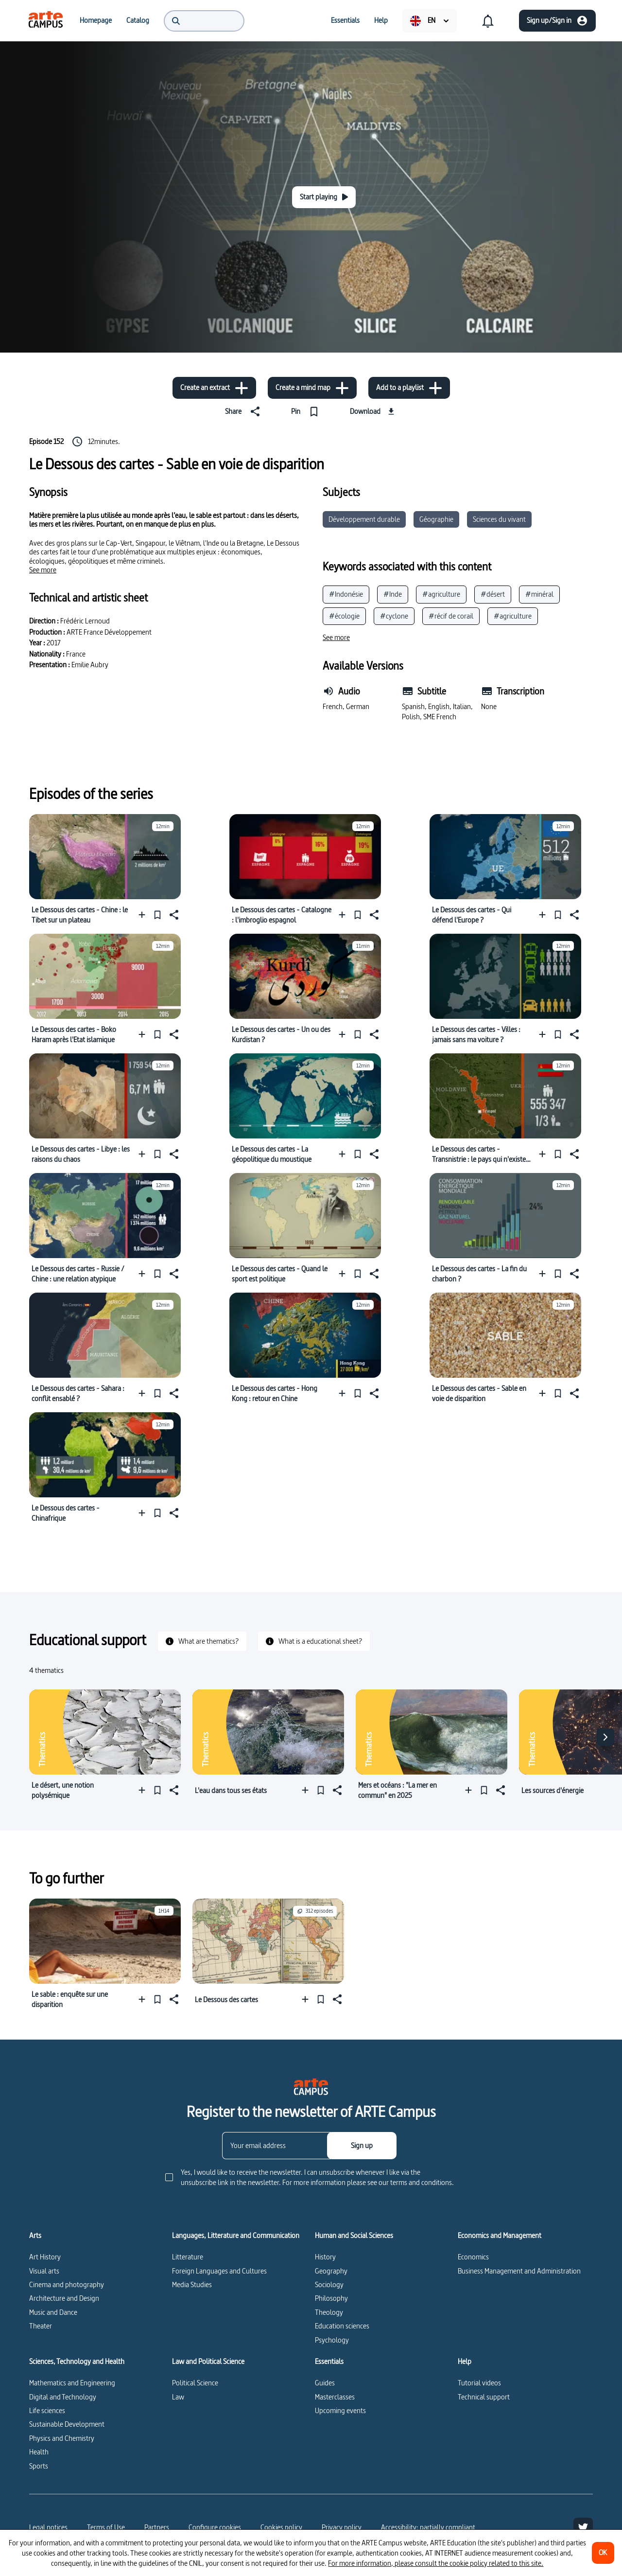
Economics (473, 2257)
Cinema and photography (66, 2284)
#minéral (539, 594)
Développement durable (364, 519)
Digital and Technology (62, 2397)
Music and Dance (53, 2312)
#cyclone (394, 616)
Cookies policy (281, 2527)
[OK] (603, 2553)
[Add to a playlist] (409, 388)
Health (39, 2452)
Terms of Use (106, 2527)
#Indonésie (346, 594)
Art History (45, 2257)
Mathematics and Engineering (72, 2383)
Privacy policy (342, 2527)
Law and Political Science (208, 2361)
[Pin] (306, 411)
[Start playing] (324, 197)
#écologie (344, 616)
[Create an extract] (214, 388)
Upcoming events (340, 2410)
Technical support (484, 2397)
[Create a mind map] (312, 388)
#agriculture (441, 594)
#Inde (392, 594)
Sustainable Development (66, 2424)
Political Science (195, 2383)
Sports (38, 2466)
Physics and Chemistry (61, 2438)
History (325, 2257)
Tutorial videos (479, 2383)
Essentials (329, 2361)
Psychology (332, 2340)
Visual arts (44, 2271)
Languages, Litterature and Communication (235, 2235)
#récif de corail (451, 616)
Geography (331, 2271)
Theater (40, 2326)
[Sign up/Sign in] (557, 21)
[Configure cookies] (215, 2527)
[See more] (42, 570)
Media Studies (192, 2284)
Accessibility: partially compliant (428, 2527)
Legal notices (48, 2527)
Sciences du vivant (499, 519)
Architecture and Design (64, 2298)
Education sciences (342, 2326)
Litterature (187, 2257)
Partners (156, 2527)
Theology (329, 2312)
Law (178, 2397)
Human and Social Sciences (354, 2235)
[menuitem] (45, 20)
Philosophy (331, 2298)
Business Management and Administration (519, 2271)
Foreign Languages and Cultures (219, 2271)
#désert (493, 594)
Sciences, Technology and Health (76, 2361)
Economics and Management (499, 2235)
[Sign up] (362, 2145)
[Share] (244, 411)
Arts (35, 2235)
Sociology (329, 2284)
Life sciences (47, 2410)
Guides (325, 2383)
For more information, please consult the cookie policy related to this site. (435, 2563)
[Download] (373, 411)
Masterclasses (335, 2397)
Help (464, 2361)
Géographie (436, 519)
